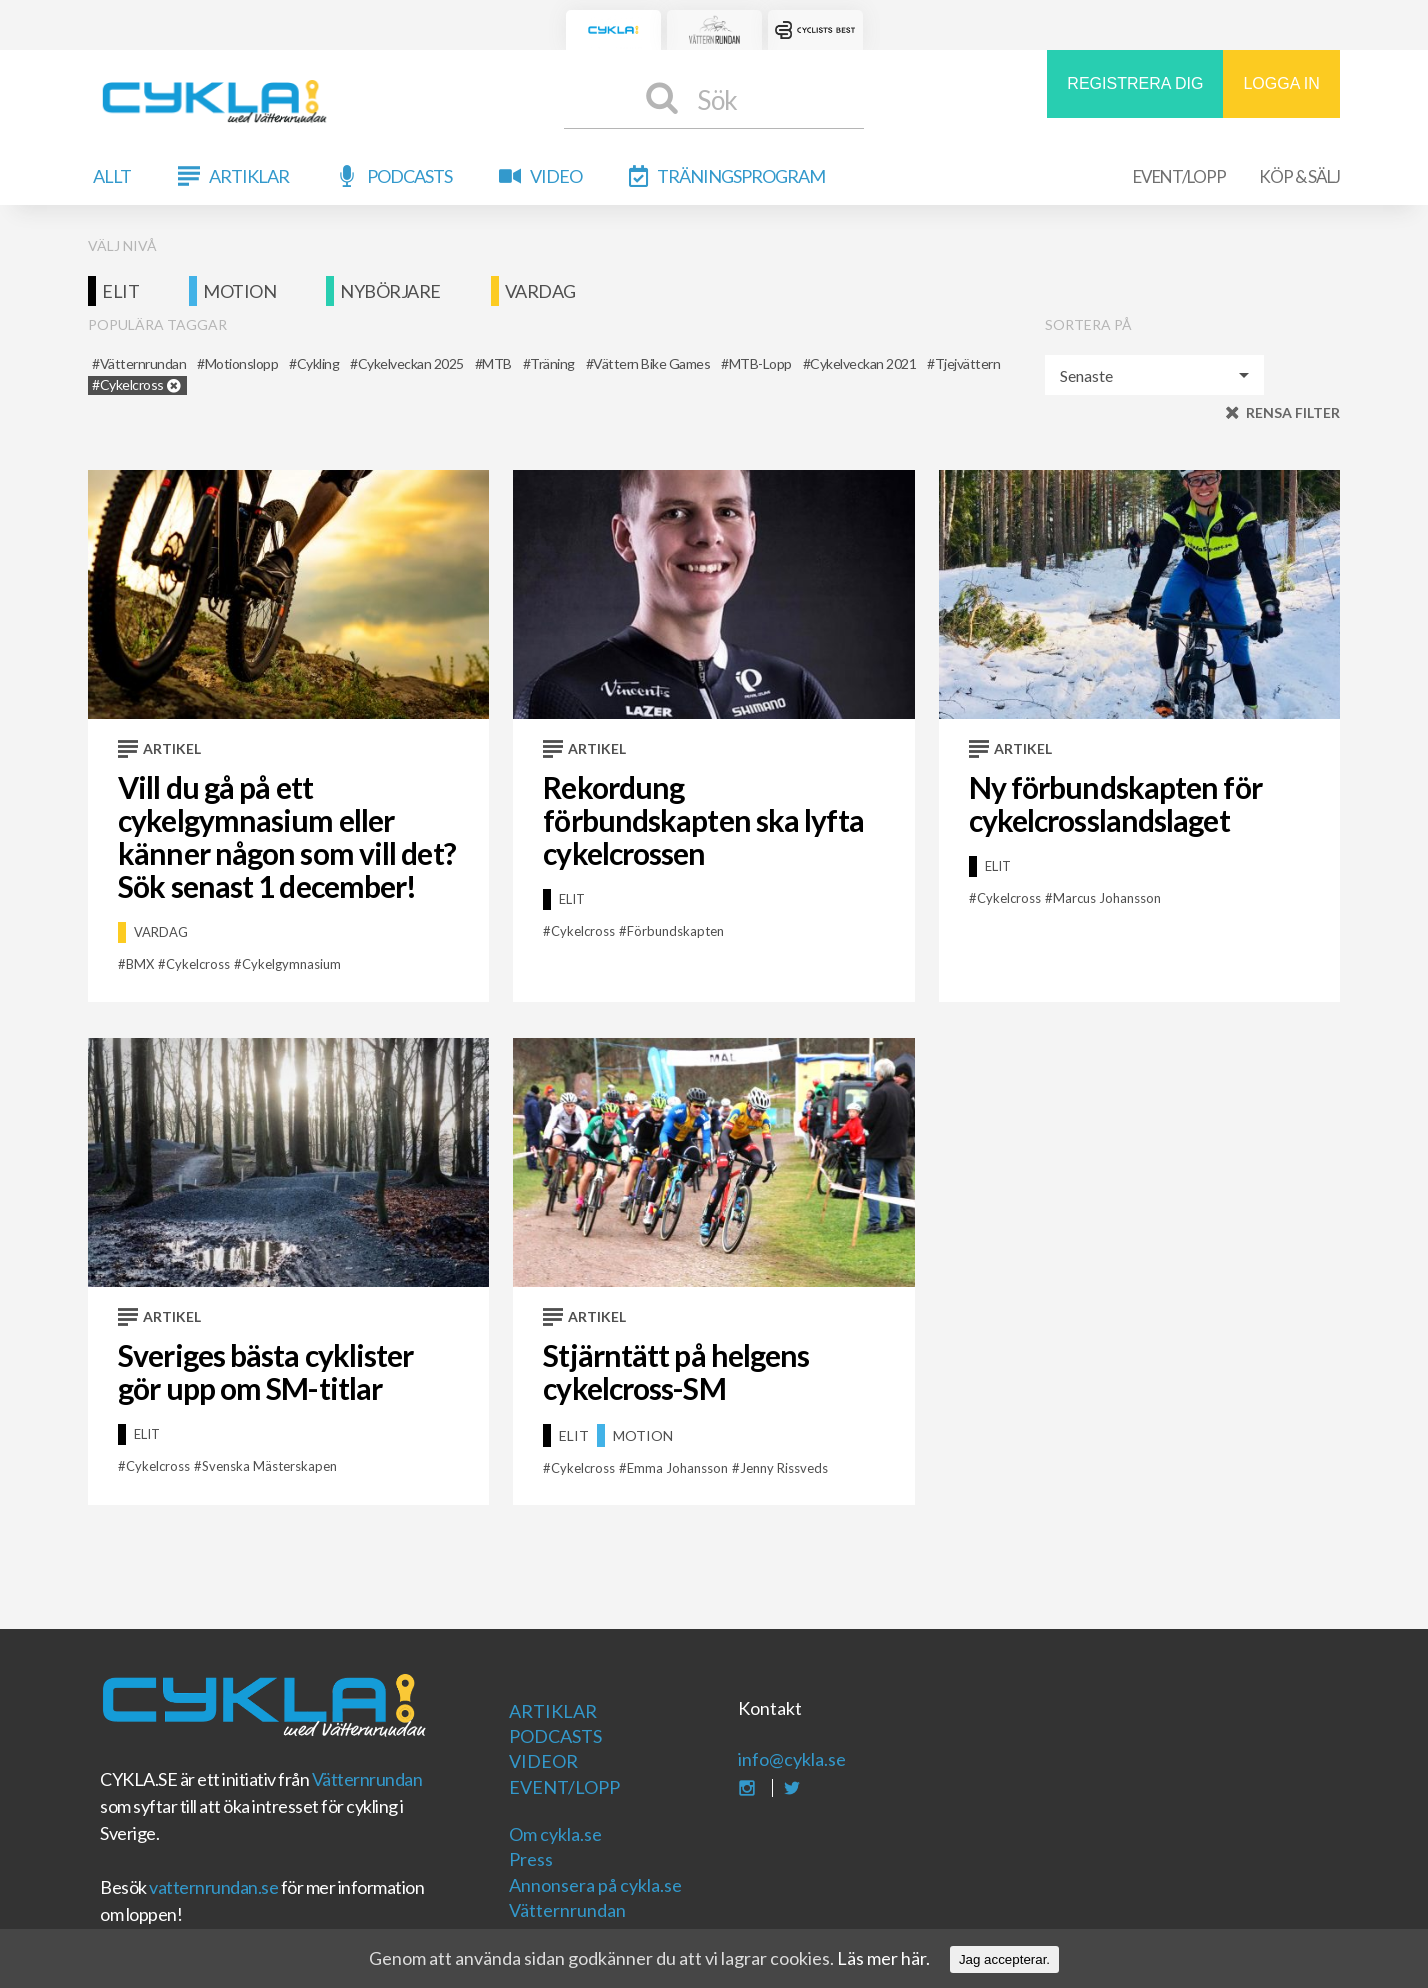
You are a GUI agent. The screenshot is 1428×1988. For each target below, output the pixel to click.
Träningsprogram (741, 176)
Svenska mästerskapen (269, 1466)
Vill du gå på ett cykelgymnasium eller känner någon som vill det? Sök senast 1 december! (287, 836)
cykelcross (198, 964)
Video (556, 176)
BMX (140, 964)
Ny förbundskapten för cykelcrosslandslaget (1115, 803)
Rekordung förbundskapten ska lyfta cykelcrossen (703, 820)
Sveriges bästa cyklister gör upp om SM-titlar (265, 1371)
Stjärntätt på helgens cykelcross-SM (676, 1371)
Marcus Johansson (1107, 898)
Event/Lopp (1179, 176)
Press (531, 1859)
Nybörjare (390, 291)
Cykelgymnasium (291, 964)
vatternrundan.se (213, 1887)
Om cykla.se (555, 1834)
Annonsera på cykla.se (595, 1885)
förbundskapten (675, 931)
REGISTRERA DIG (1135, 83)
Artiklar (249, 176)
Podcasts (409, 176)
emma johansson (677, 1468)
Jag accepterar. (1004, 1959)
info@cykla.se (792, 1759)
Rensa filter (1293, 412)
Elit (120, 291)
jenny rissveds (784, 1468)
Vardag (540, 291)
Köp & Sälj (1299, 176)
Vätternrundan (367, 1779)
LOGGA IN (1281, 83)
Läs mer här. (883, 1958)
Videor (543, 1761)
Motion (239, 291)
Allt (112, 176)
